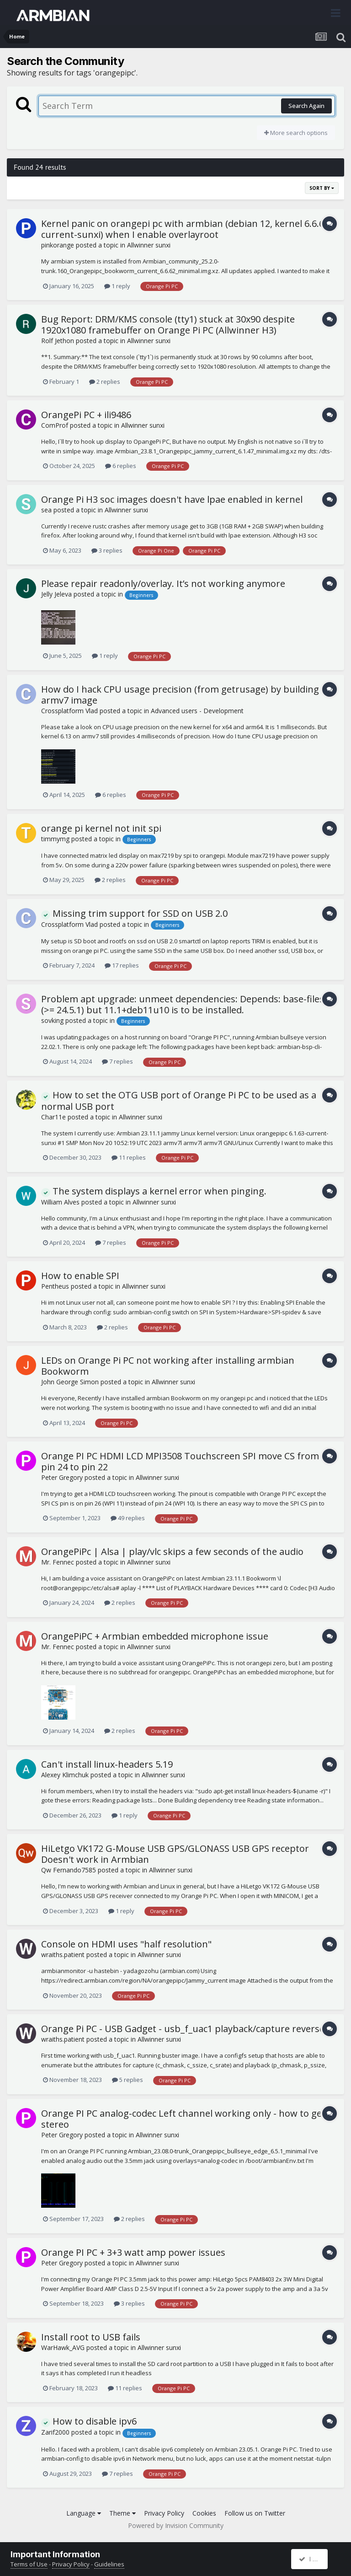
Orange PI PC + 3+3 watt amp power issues (133, 2252)
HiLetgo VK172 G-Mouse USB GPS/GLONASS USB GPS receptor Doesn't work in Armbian (175, 1854)
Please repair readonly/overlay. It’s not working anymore (163, 583)
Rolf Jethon (57, 340)
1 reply (117, 286)
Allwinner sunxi (148, 245)
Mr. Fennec (57, 1562)
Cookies (204, 2513)
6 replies (120, 466)
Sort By (321, 188)
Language (83, 2513)
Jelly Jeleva (56, 594)
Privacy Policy (164, 2513)
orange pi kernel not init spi (101, 828)
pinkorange (57, 245)
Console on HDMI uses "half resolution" (126, 1944)
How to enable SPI (80, 1275)
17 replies (122, 965)
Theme (122, 2513)
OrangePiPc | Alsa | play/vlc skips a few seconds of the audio (172, 1551)
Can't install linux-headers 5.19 (107, 1764)
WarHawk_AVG (63, 2347)
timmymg (55, 838)
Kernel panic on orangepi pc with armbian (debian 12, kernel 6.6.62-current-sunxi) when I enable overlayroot (186, 229)
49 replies (128, 1518)
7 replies (117, 1061)
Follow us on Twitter (254, 2513)
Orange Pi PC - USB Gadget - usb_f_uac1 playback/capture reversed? (187, 2028)
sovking (52, 1020)
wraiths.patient (63, 1954)
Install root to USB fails (90, 2337)
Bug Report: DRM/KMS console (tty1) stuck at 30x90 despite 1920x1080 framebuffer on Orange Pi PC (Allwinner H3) (168, 324)
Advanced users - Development (197, 710)
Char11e (53, 1117)
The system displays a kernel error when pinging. (153, 1191)
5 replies (127, 2080)
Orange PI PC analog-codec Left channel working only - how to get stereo (183, 2118)
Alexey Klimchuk (65, 1774)
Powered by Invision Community (175, 2525)
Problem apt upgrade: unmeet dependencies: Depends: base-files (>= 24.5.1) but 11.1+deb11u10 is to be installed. (182, 1004)
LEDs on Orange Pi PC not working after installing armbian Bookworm (167, 1365)
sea (46, 510)
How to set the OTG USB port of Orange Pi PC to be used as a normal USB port (178, 1101)
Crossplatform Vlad (69, 710)
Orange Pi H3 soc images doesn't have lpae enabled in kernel (172, 499)
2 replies (104, 381)
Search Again (306, 106)
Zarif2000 (55, 2432)
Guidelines (109, 2564)
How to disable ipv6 (89, 2421)
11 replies (129, 1157)
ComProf (54, 425)
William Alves (60, 1202)
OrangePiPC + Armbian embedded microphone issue (154, 1636)
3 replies (106, 550)
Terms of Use (29, 2564)
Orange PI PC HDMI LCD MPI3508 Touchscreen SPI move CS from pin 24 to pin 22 (180, 1461)
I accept (314, 2558)
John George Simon (70, 1381)
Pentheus (55, 1286)
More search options (296, 133)
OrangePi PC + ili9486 (86, 415)
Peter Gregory (62, 1477)
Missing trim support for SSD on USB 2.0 (134, 913)
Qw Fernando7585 (68, 1870)
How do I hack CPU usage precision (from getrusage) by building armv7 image (180, 694)
